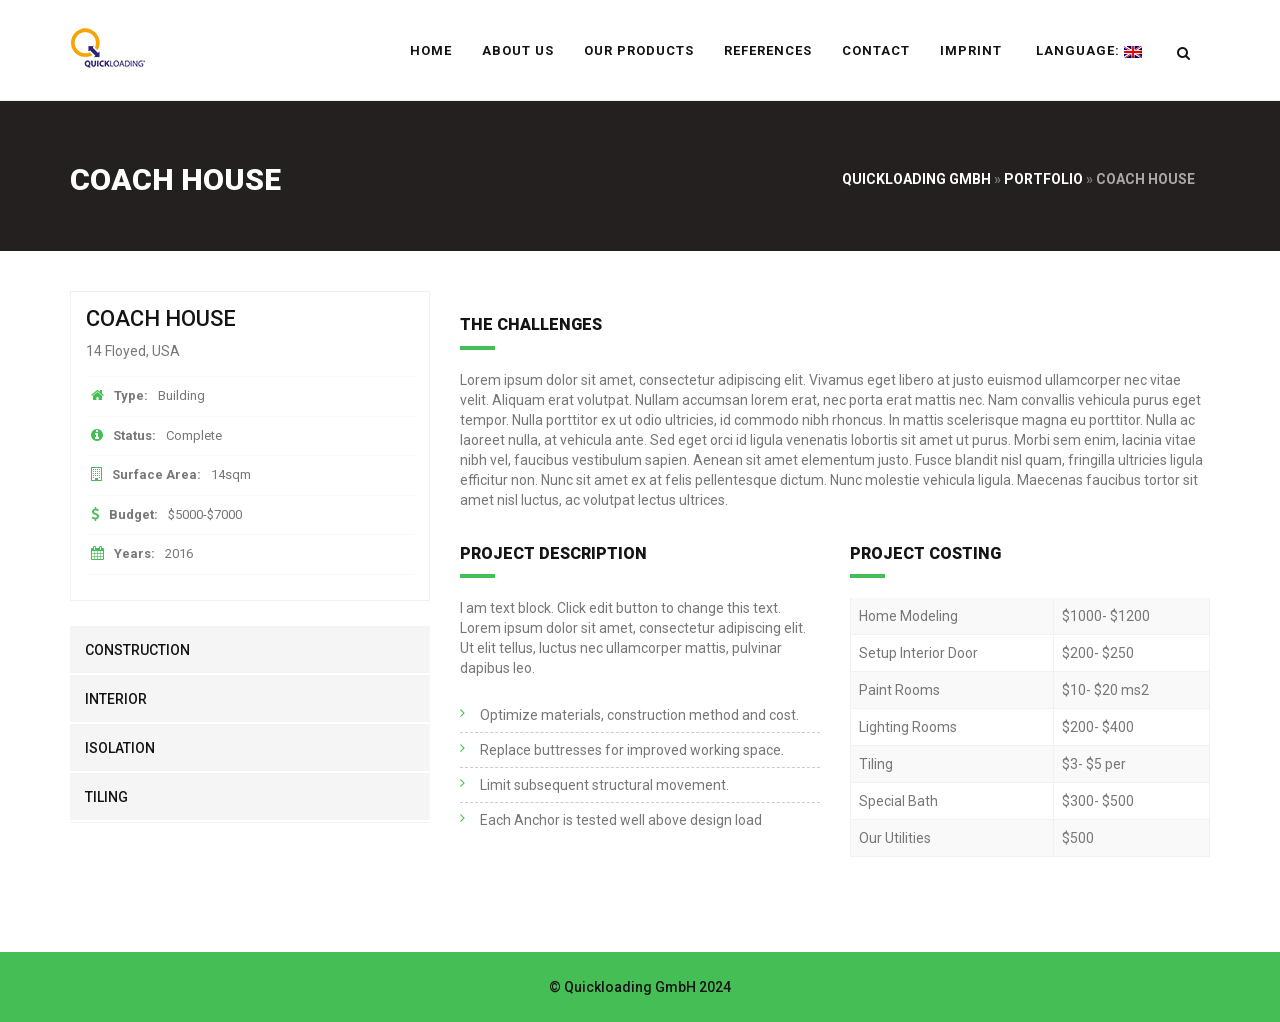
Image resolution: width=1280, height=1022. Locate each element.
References (768, 50)
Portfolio (1043, 179)
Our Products (639, 50)
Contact (876, 50)
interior (116, 699)
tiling (106, 797)
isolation (120, 748)
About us (518, 50)
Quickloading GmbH (916, 179)
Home (431, 50)
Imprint (971, 50)
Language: (1087, 50)
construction (137, 650)
